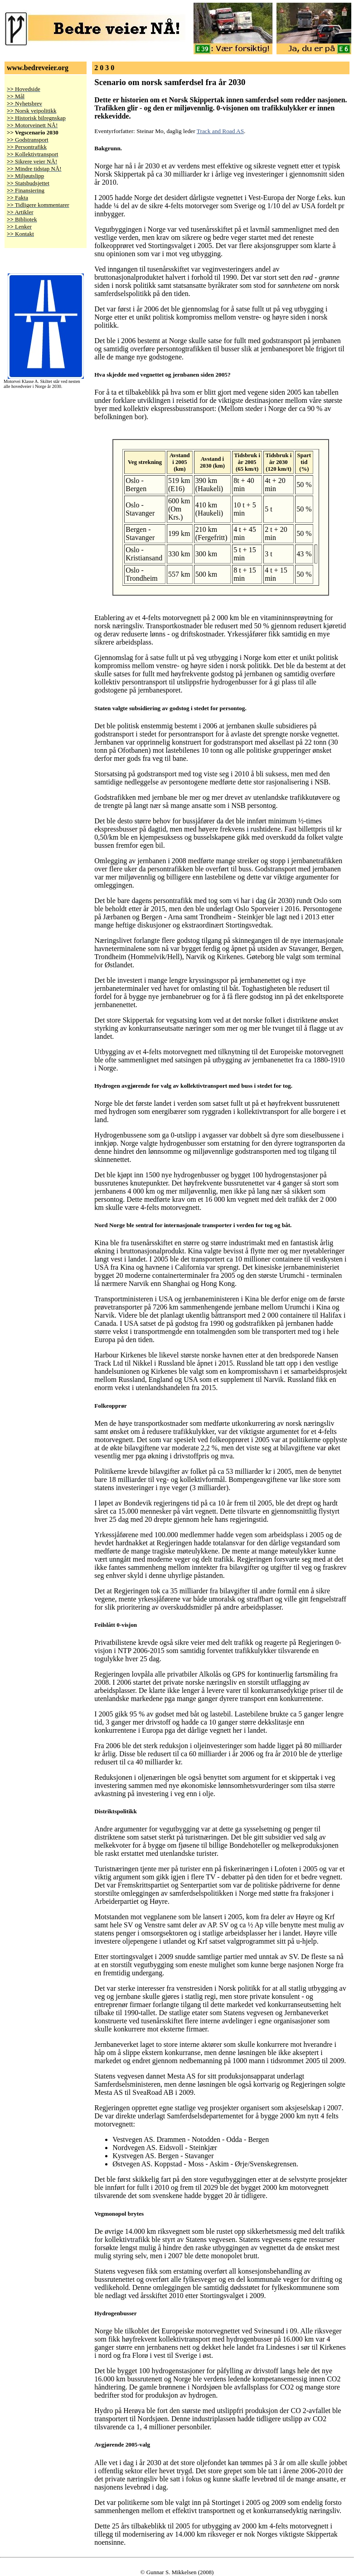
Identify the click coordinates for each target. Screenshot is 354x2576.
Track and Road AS (220, 131)
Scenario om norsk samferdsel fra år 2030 (169, 82)
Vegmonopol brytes (119, 2213)
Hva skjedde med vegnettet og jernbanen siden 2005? (162, 374)
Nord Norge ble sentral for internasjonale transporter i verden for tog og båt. (192, 1225)
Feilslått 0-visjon (115, 1624)
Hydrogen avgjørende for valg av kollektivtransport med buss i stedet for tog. (193, 1085)
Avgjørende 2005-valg (122, 2444)
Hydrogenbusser (115, 2313)
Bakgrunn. (108, 148)
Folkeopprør (110, 1405)
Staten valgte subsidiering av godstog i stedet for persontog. (170, 708)
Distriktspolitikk (115, 1811)
